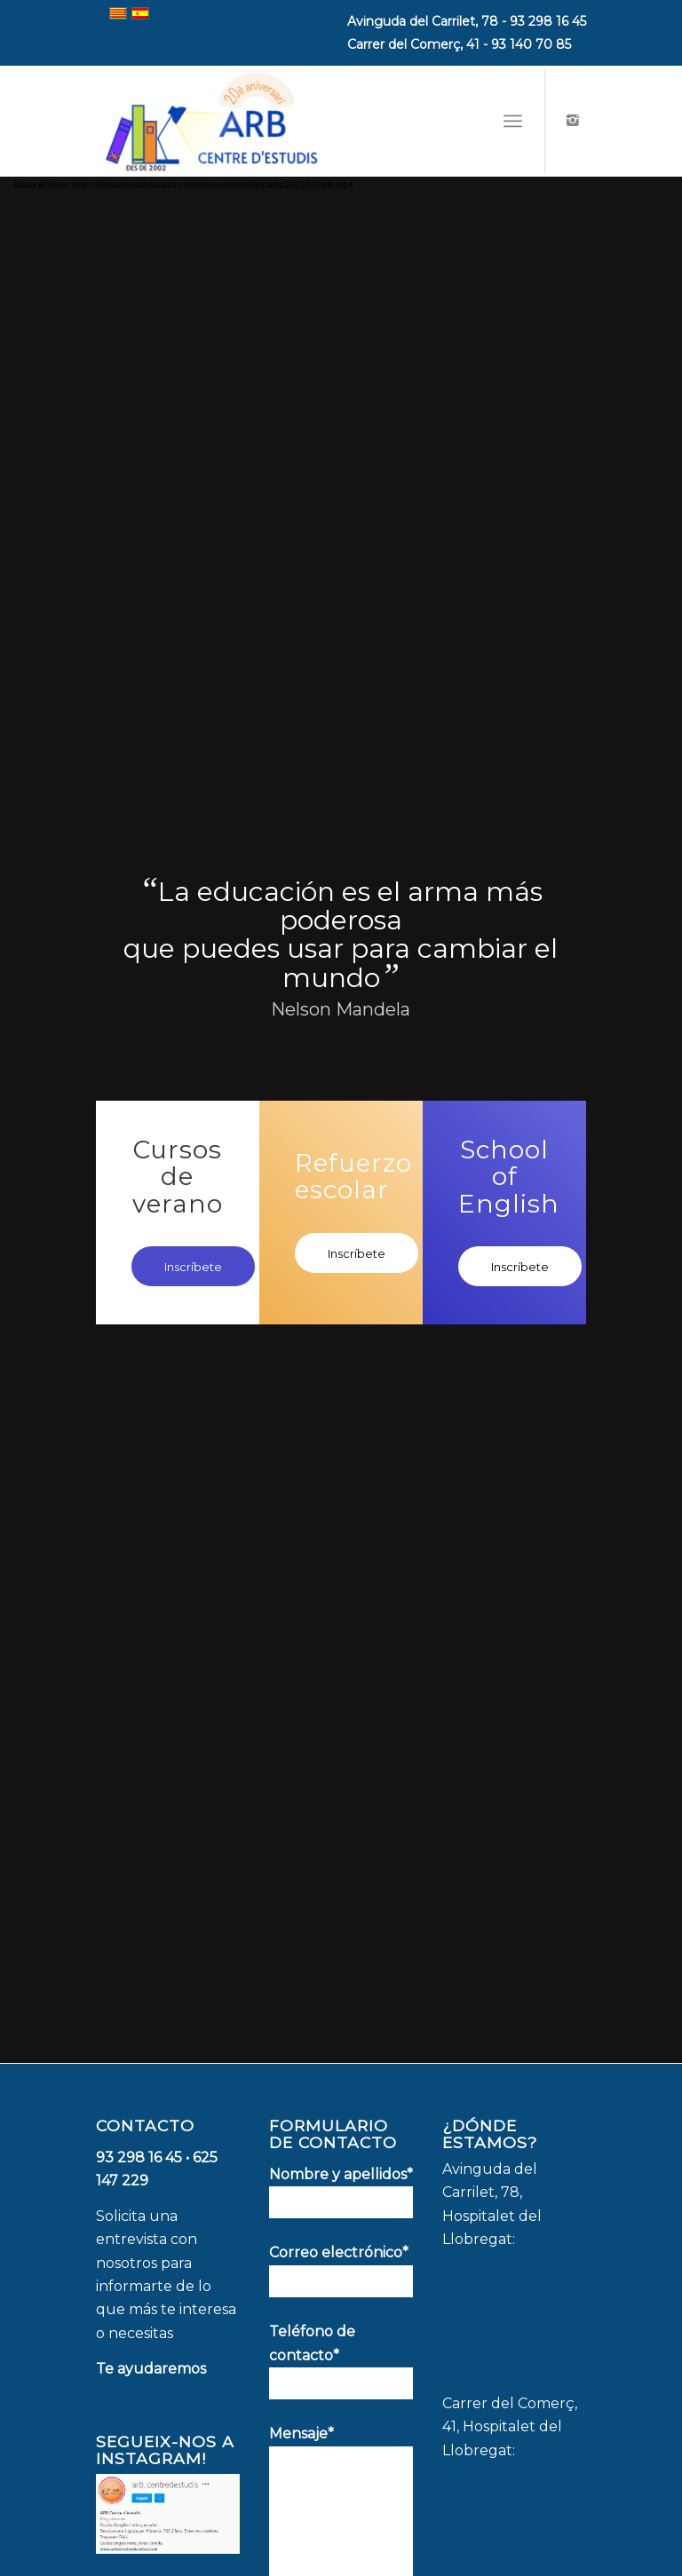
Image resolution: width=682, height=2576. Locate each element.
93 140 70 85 (531, 44)
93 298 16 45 (548, 21)
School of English (508, 1176)
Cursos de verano (177, 1176)
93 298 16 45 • (144, 2157)
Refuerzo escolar (353, 1176)
